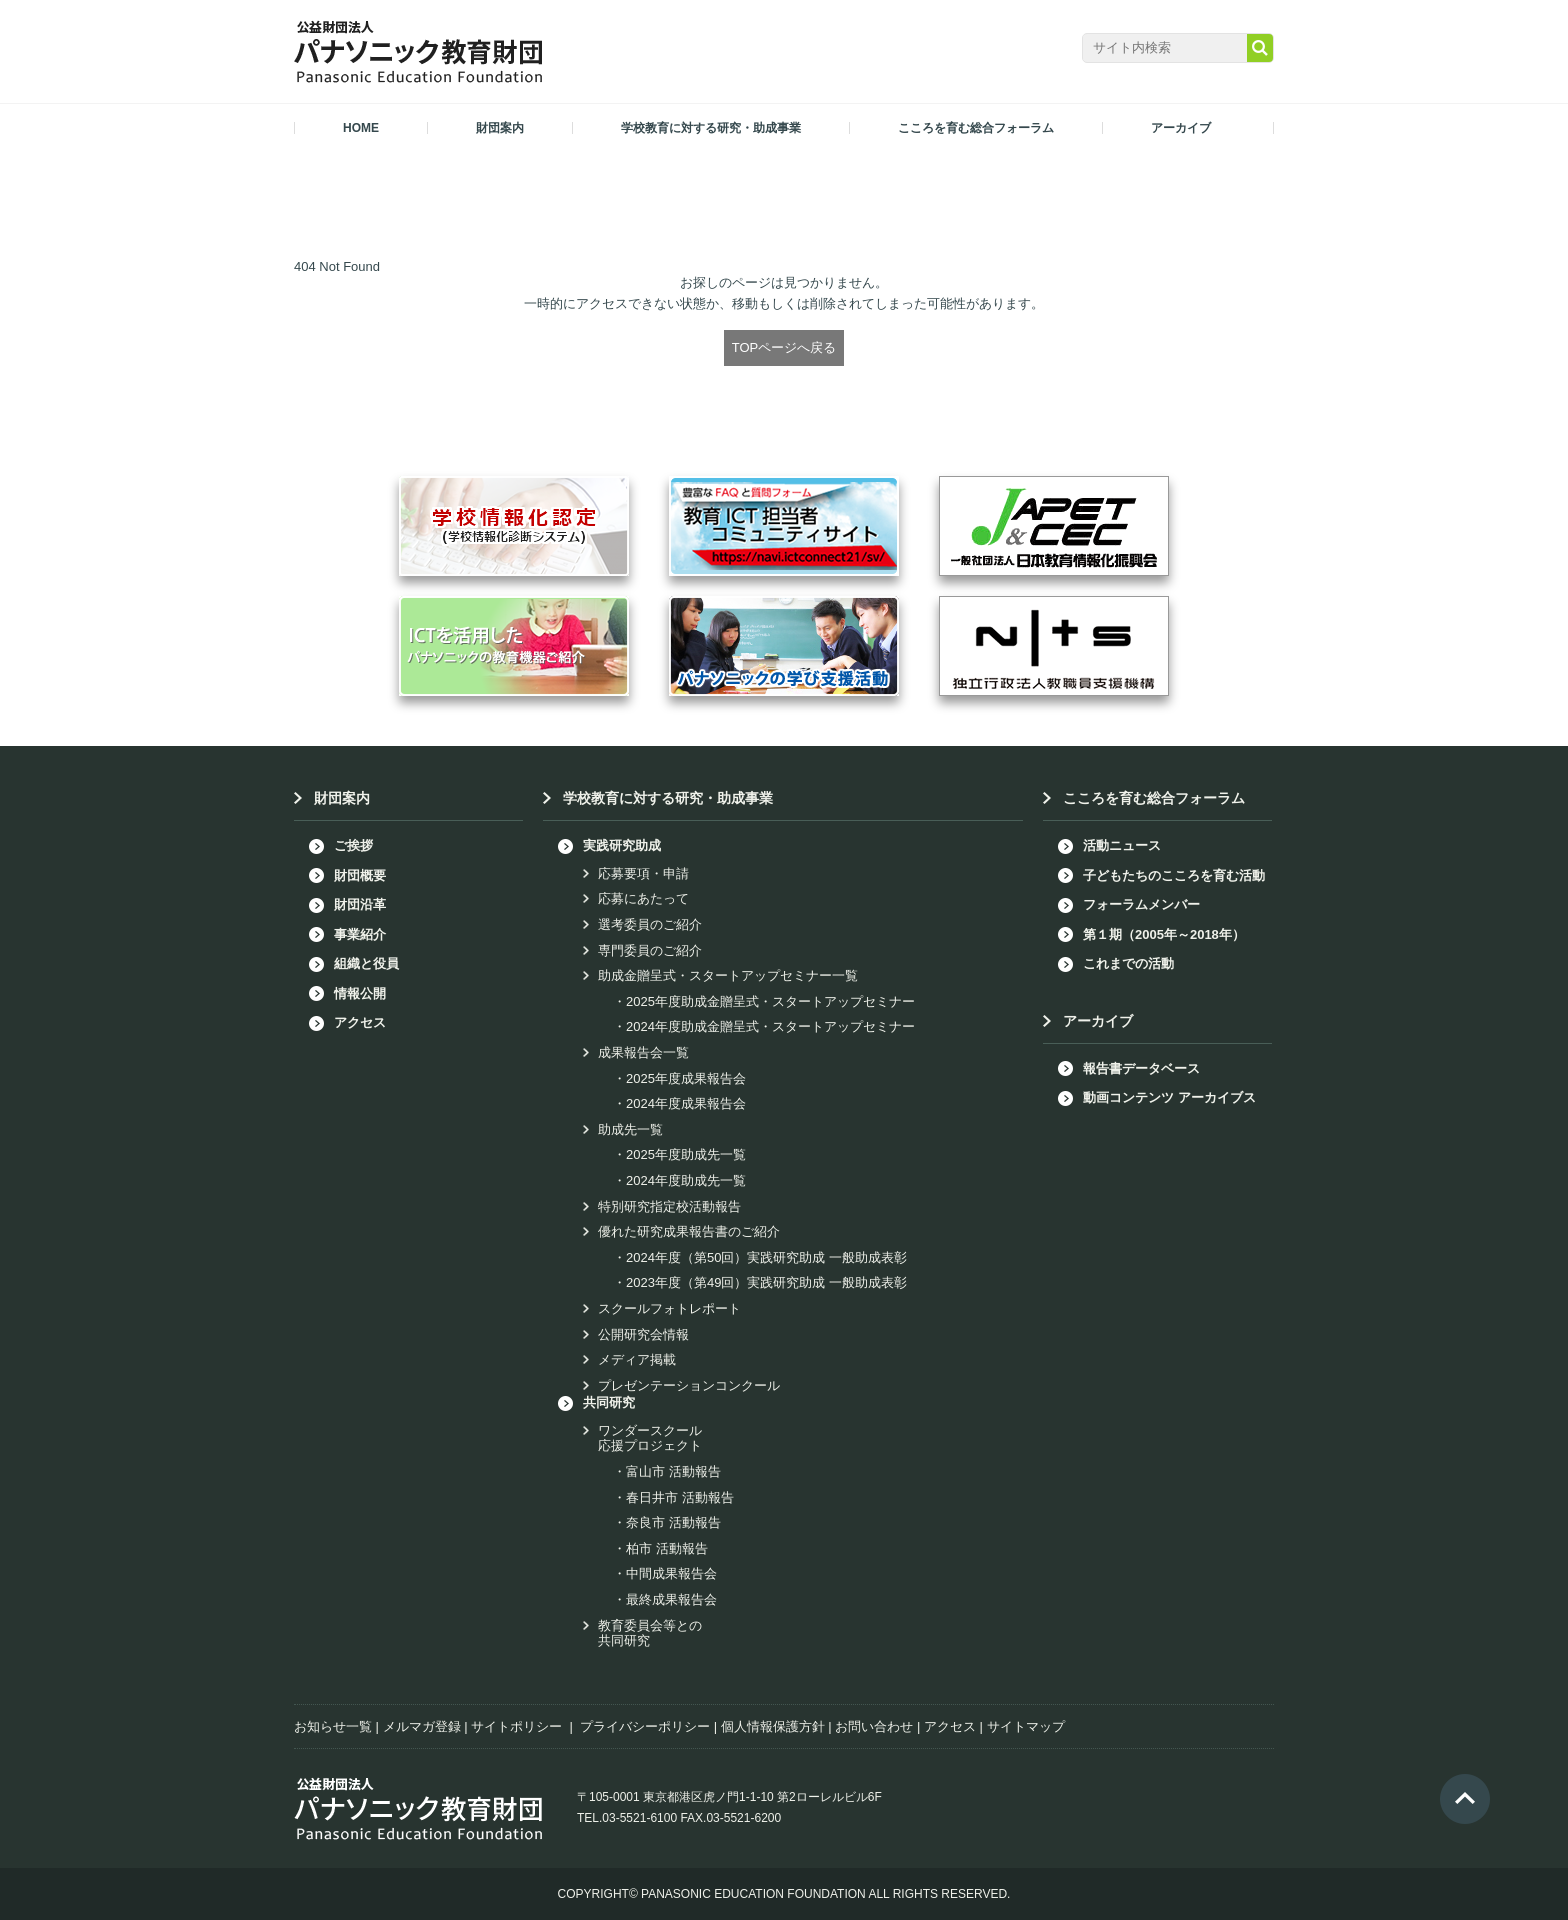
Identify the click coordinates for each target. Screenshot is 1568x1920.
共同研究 (609, 1402)
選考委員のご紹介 (650, 924)
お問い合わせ (874, 1726)
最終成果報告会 (671, 1599)
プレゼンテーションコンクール (689, 1385)
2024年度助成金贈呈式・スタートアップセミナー (770, 1026)
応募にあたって (643, 898)
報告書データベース (1141, 1068)
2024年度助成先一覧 (686, 1180)
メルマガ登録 (422, 1726)
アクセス (360, 1022)
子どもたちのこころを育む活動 (1174, 875)
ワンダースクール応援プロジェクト (650, 1438)
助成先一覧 (630, 1129)
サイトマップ (1026, 1726)
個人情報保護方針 (773, 1726)
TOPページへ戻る (784, 347)
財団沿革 (360, 904)
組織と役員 (366, 963)
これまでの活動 (1128, 963)
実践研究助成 (622, 845)
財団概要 (360, 875)
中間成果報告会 (671, 1573)
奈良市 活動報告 (673, 1522)
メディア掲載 (637, 1359)
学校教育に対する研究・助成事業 (668, 798)
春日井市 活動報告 (680, 1497)
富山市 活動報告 (673, 1471)
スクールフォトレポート (669, 1308)
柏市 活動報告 (667, 1548)
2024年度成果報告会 (686, 1103)
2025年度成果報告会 (686, 1078)
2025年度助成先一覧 (686, 1154)
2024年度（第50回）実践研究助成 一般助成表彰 (766, 1257)
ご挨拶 (353, 845)
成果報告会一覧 (643, 1052)
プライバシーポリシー (645, 1726)
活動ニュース (1122, 845)
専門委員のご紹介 (650, 950)
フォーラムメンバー (1141, 904)
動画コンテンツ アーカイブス (1169, 1097)
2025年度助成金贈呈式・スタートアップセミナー (770, 1001)
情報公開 (360, 993)
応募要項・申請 (643, 873)
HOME (361, 128)
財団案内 (342, 798)
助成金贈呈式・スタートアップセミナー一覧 (728, 975)
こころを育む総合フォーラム (1154, 798)
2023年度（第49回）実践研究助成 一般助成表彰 (766, 1282)
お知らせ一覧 (333, 1726)
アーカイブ (1098, 1021)
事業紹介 (360, 934)
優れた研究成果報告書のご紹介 (689, 1231)
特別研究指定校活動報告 (669, 1206)
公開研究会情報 (643, 1334)
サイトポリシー (516, 1726)
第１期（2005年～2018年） (1164, 934)
